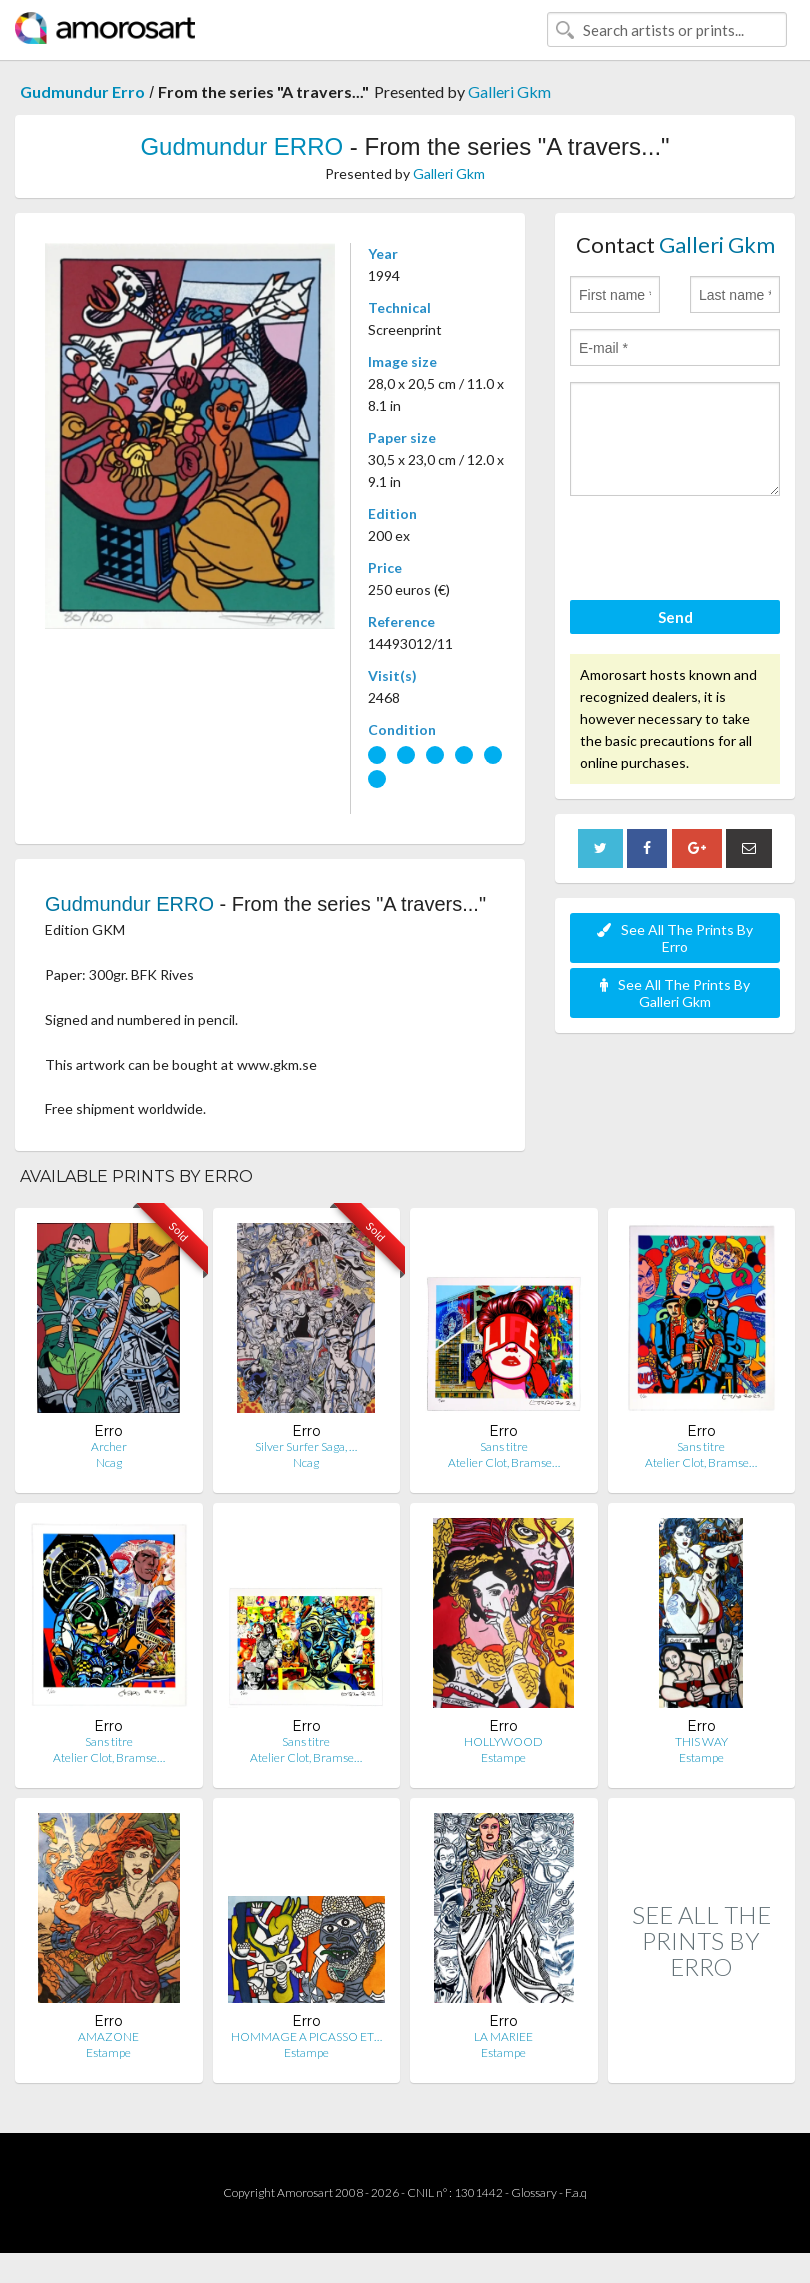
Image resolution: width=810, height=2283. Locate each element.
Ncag (109, 1462)
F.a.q (576, 2192)
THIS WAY (701, 1741)
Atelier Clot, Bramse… (504, 1462)
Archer (109, 1446)
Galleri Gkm (509, 91)
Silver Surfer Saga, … (306, 1446)
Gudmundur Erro (82, 91)
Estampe (503, 1757)
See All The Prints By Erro (675, 938)
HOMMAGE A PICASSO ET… (306, 2036)
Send (675, 617)
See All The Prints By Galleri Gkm (675, 993)
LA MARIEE (503, 2036)
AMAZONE (108, 2036)
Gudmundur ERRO (241, 146)
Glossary (534, 2192)
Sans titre (504, 1446)
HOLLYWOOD (503, 1741)
